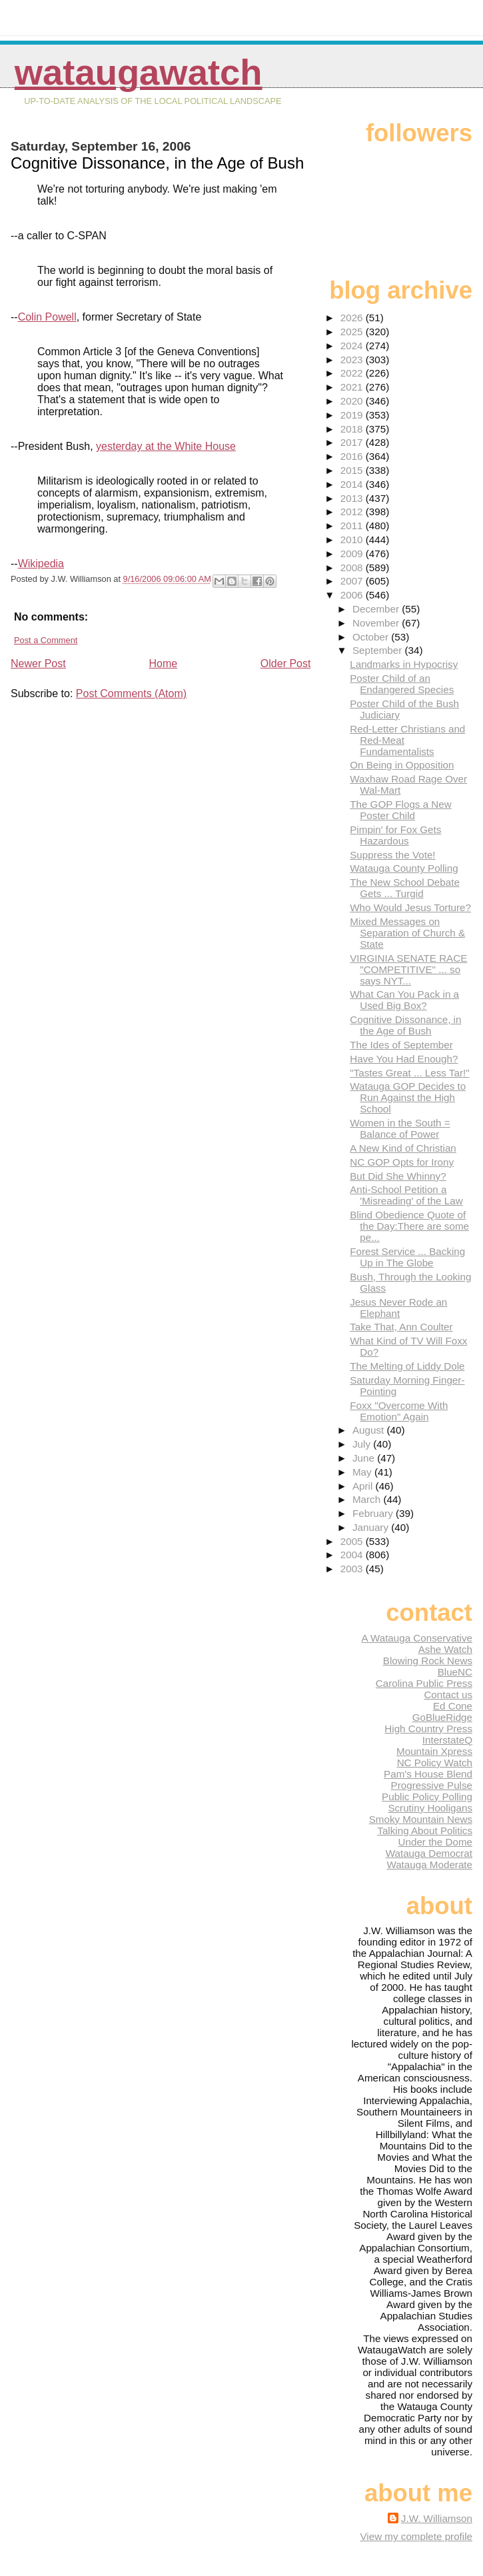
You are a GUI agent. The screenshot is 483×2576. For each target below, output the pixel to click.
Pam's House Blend (428, 1774)
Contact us (448, 1694)
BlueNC (455, 1672)
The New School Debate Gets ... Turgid (405, 887)
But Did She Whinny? (398, 1176)
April (364, 1486)
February (374, 1513)
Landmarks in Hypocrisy (404, 664)
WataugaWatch (138, 72)
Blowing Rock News (427, 1660)
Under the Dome (435, 1842)
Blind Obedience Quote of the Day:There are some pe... (409, 1226)
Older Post (285, 663)
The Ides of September (401, 1044)
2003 (353, 1568)
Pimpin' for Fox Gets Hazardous (395, 835)
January (371, 1527)
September (378, 650)
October (371, 637)
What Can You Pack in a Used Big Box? (404, 999)
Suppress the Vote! (392, 854)
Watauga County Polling (404, 868)
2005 (353, 1541)
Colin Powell (47, 317)
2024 (353, 345)
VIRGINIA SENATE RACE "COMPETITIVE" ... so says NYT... (408, 969)
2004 (353, 1554)
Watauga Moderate (429, 1864)
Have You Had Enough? (404, 1058)
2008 (353, 567)
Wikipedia (41, 563)
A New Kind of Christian (403, 1148)
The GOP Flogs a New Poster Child (401, 809)
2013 (353, 498)
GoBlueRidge (442, 1717)
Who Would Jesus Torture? (410, 907)
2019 (353, 415)
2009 (353, 553)
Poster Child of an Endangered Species (402, 683)
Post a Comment (45, 640)
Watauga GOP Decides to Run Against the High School (408, 1097)
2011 (353, 525)
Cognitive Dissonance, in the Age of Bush (405, 1025)
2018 (353, 429)
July (362, 1444)
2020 (353, 401)
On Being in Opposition (402, 764)
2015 (353, 470)
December (377, 609)
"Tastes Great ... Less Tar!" (409, 1072)
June (364, 1458)
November (377, 623)
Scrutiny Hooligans (430, 1808)
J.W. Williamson (436, 2518)
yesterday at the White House (166, 446)
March (367, 1499)
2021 (353, 387)
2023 (353, 359)
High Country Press (428, 1728)
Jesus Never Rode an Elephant (398, 1307)
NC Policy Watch (434, 1762)
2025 (353, 331)
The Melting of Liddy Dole (407, 1366)
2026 (353, 317)
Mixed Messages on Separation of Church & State (407, 933)
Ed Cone (452, 1706)
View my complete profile (416, 2536)
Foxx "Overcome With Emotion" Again (399, 1411)
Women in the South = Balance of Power (400, 1128)
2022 (353, 373)
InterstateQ (447, 1740)
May (363, 1472)
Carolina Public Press (424, 1683)
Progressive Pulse (431, 1785)
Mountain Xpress (434, 1751)
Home (163, 663)
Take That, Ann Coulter (401, 1326)
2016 (353, 456)
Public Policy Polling (427, 1796)
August (369, 1430)
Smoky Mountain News (420, 1819)
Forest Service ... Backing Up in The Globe (407, 1257)
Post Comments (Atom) (131, 693)
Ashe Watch (445, 1649)
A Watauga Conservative (416, 1638)
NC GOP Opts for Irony (402, 1162)
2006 (353, 595)
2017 (353, 442)
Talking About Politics (424, 1830)
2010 (353, 539)
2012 (353, 511)
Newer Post (38, 663)
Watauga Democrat (429, 1853)
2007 (353, 581)
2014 (353, 484)
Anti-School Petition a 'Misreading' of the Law (406, 1195)
